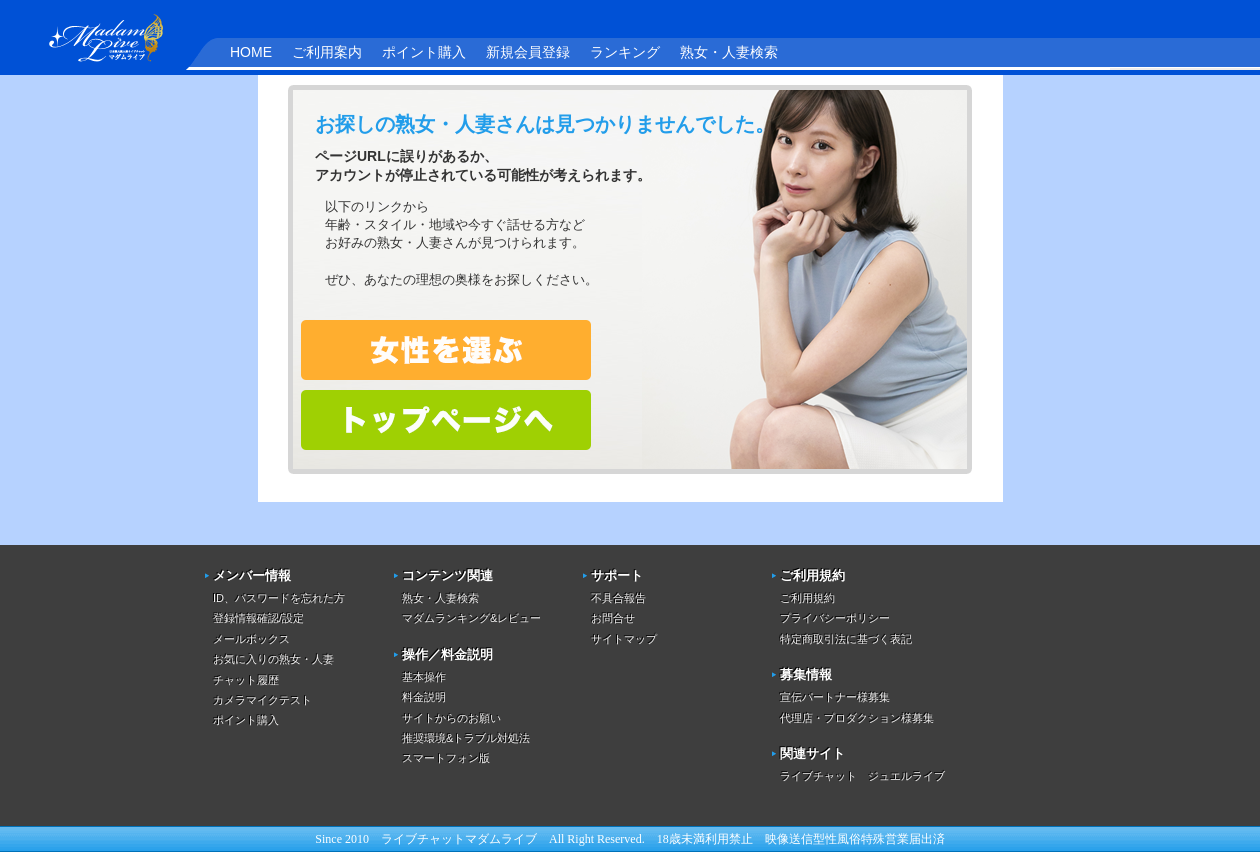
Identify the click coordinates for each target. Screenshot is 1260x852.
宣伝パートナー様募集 (835, 697)
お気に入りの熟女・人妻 (273, 659)
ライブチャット (423, 839)
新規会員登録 (528, 52)
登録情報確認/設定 (258, 618)
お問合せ (613, 618)
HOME (251, 52)
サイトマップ (624, 639)
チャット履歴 (246, 680)
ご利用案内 (327, 52)
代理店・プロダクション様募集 (857, 718)
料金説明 (424, 697)
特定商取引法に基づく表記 (846, 639)
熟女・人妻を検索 (446, 350)
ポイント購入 (424, 52)
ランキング (625, 52)
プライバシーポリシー (835, 618)
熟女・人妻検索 (729, 52)
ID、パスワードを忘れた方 (279, 598)
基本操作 (424, 677)
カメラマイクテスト (262, 700)
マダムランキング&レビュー (471, 618)
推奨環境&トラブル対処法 (466, 738)
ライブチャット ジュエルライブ (862, 776)
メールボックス (251, 639)
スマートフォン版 (446, 758)
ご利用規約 (807, 598)
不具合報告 (618, 598)
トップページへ (446, 420)
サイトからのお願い (451, 718)
